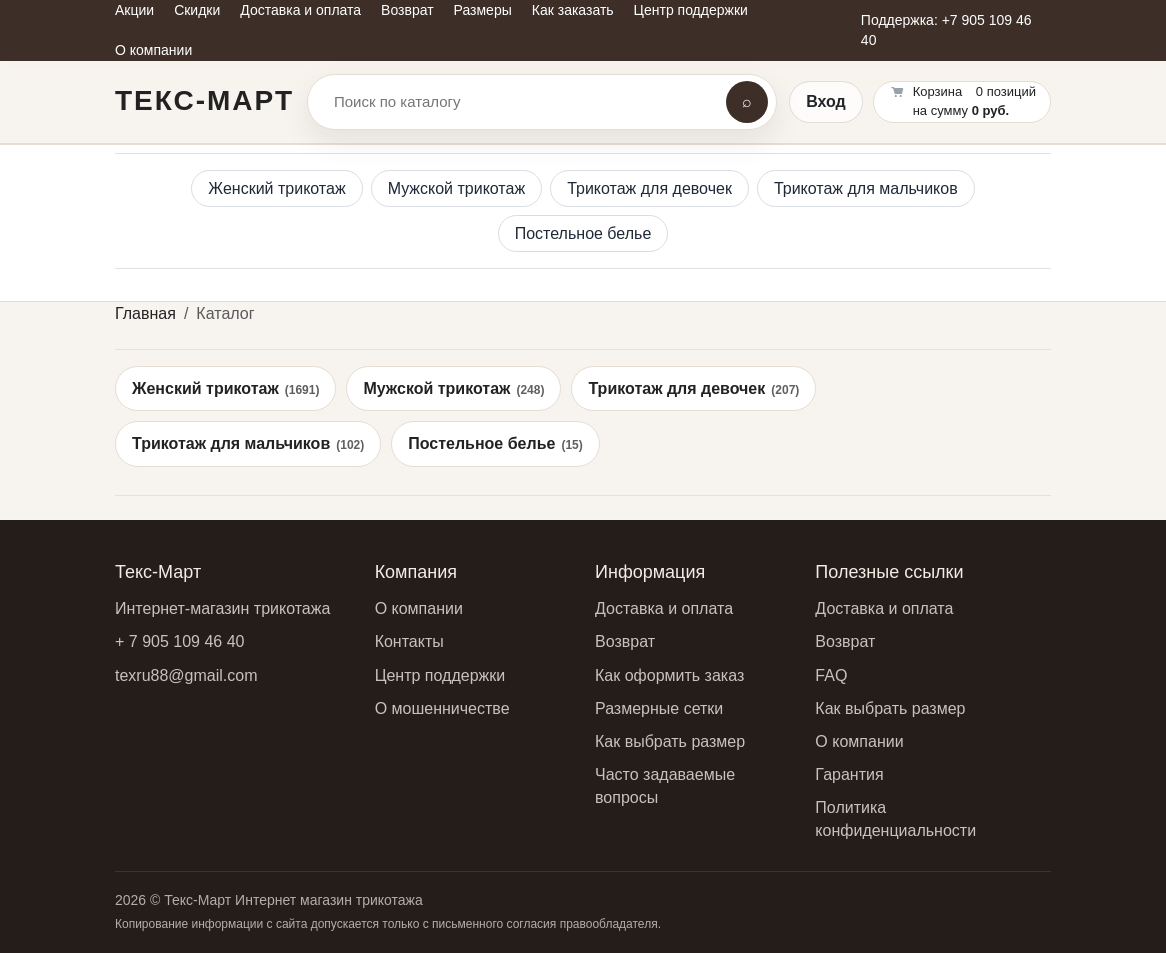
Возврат (625, 641)
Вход (826, 101)
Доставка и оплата (664, 608)
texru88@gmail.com (186, 675)
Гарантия (849, 774)
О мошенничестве (442, 708)
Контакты (409, 641)
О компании (419, 608)
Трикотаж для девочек (649, 188)
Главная (145, 313)
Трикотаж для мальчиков (866, 188)
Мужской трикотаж (457, 188)
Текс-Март (204, 100)
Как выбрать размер (670, 741)
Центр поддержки (440, 675)
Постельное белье (583, 233)
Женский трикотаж (276, 188)
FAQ (831, 675)
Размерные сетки (659, 708)
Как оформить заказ (669, 675)
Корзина (938, 91)
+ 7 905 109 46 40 (179, 641)
